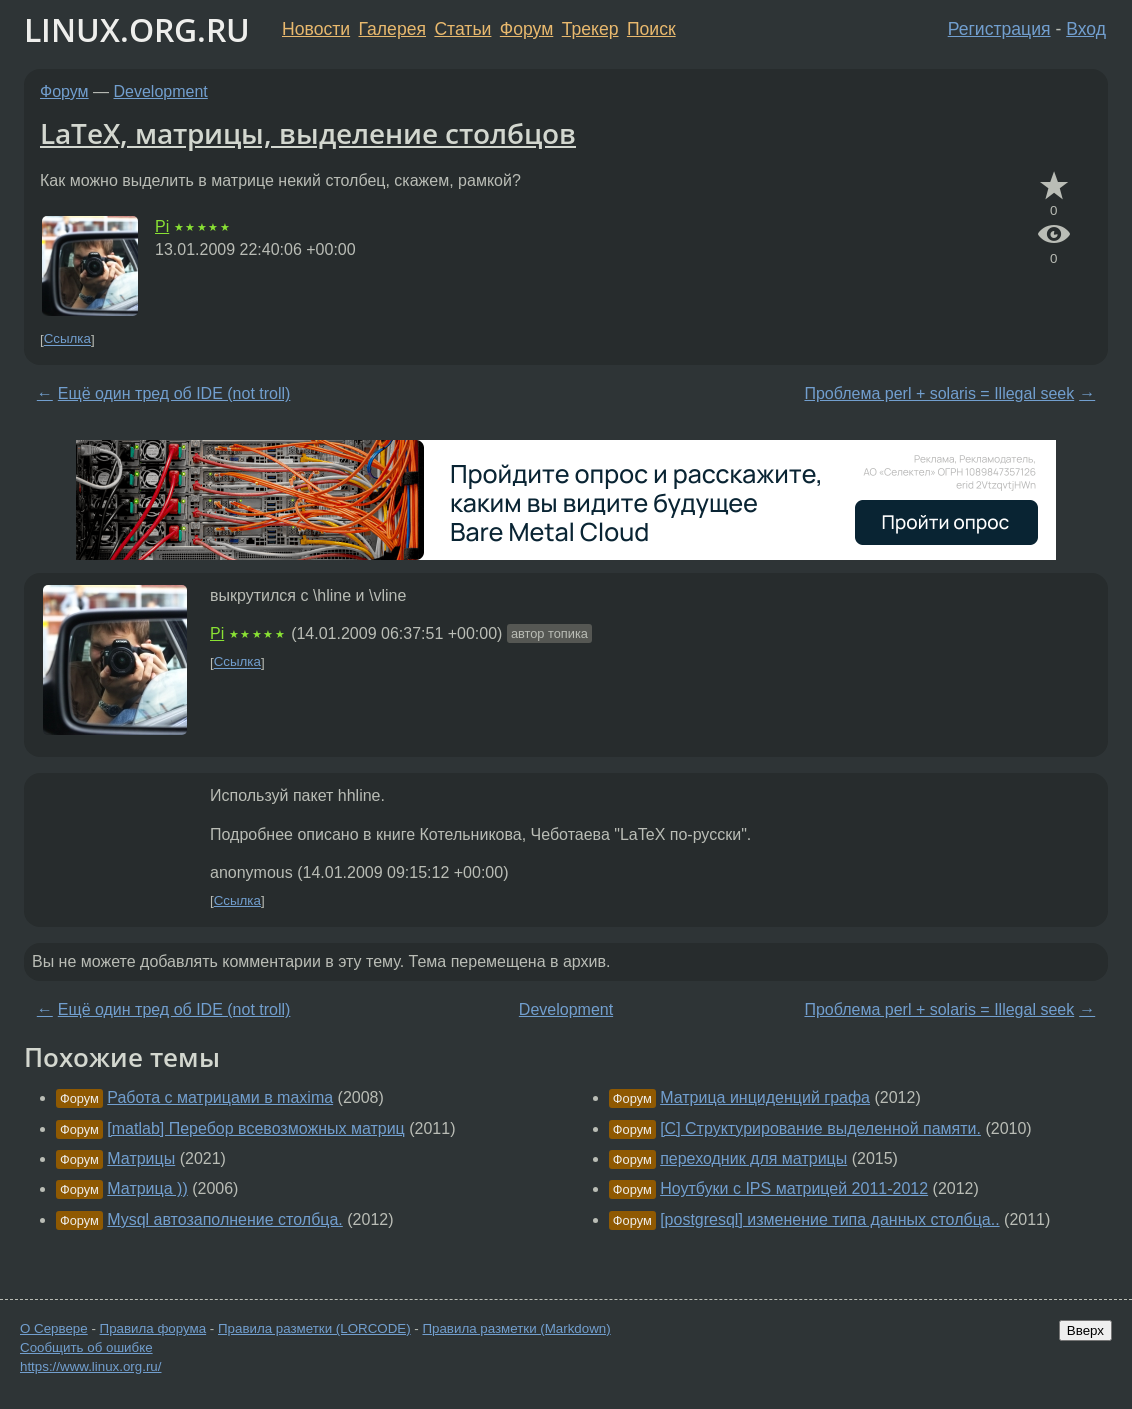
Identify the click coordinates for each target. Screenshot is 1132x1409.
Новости (316, 29)
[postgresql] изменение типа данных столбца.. (829, 1219)
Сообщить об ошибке (86, 1347)
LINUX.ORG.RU (137, 29)
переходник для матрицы (753, 1158)
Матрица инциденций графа (765, 1097)
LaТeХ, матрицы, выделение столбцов (308, 133)
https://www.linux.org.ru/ (90, 1366)
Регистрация (999, 29)
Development (161, 91)
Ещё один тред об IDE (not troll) (174, 393)
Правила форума (153, 1328)
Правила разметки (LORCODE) (314, 1328)
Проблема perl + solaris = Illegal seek (939, 393)
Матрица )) (147, 1188)
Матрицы (141, 1158)
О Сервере (54, 1328)
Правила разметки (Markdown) (516, 1328)
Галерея (392, 29)
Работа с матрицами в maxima (220, 1097)
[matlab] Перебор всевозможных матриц (255, 1128)
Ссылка (67, 339)
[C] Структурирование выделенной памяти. (820, 1128)
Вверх (1085, 1330)
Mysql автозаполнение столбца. (224, 1219)
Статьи (462, 29)
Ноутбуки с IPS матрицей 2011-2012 (794, 1188)
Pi (162, 226)
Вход (1086, 29)
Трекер (590, 29)
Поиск (651, 29)
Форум (526, 29)
